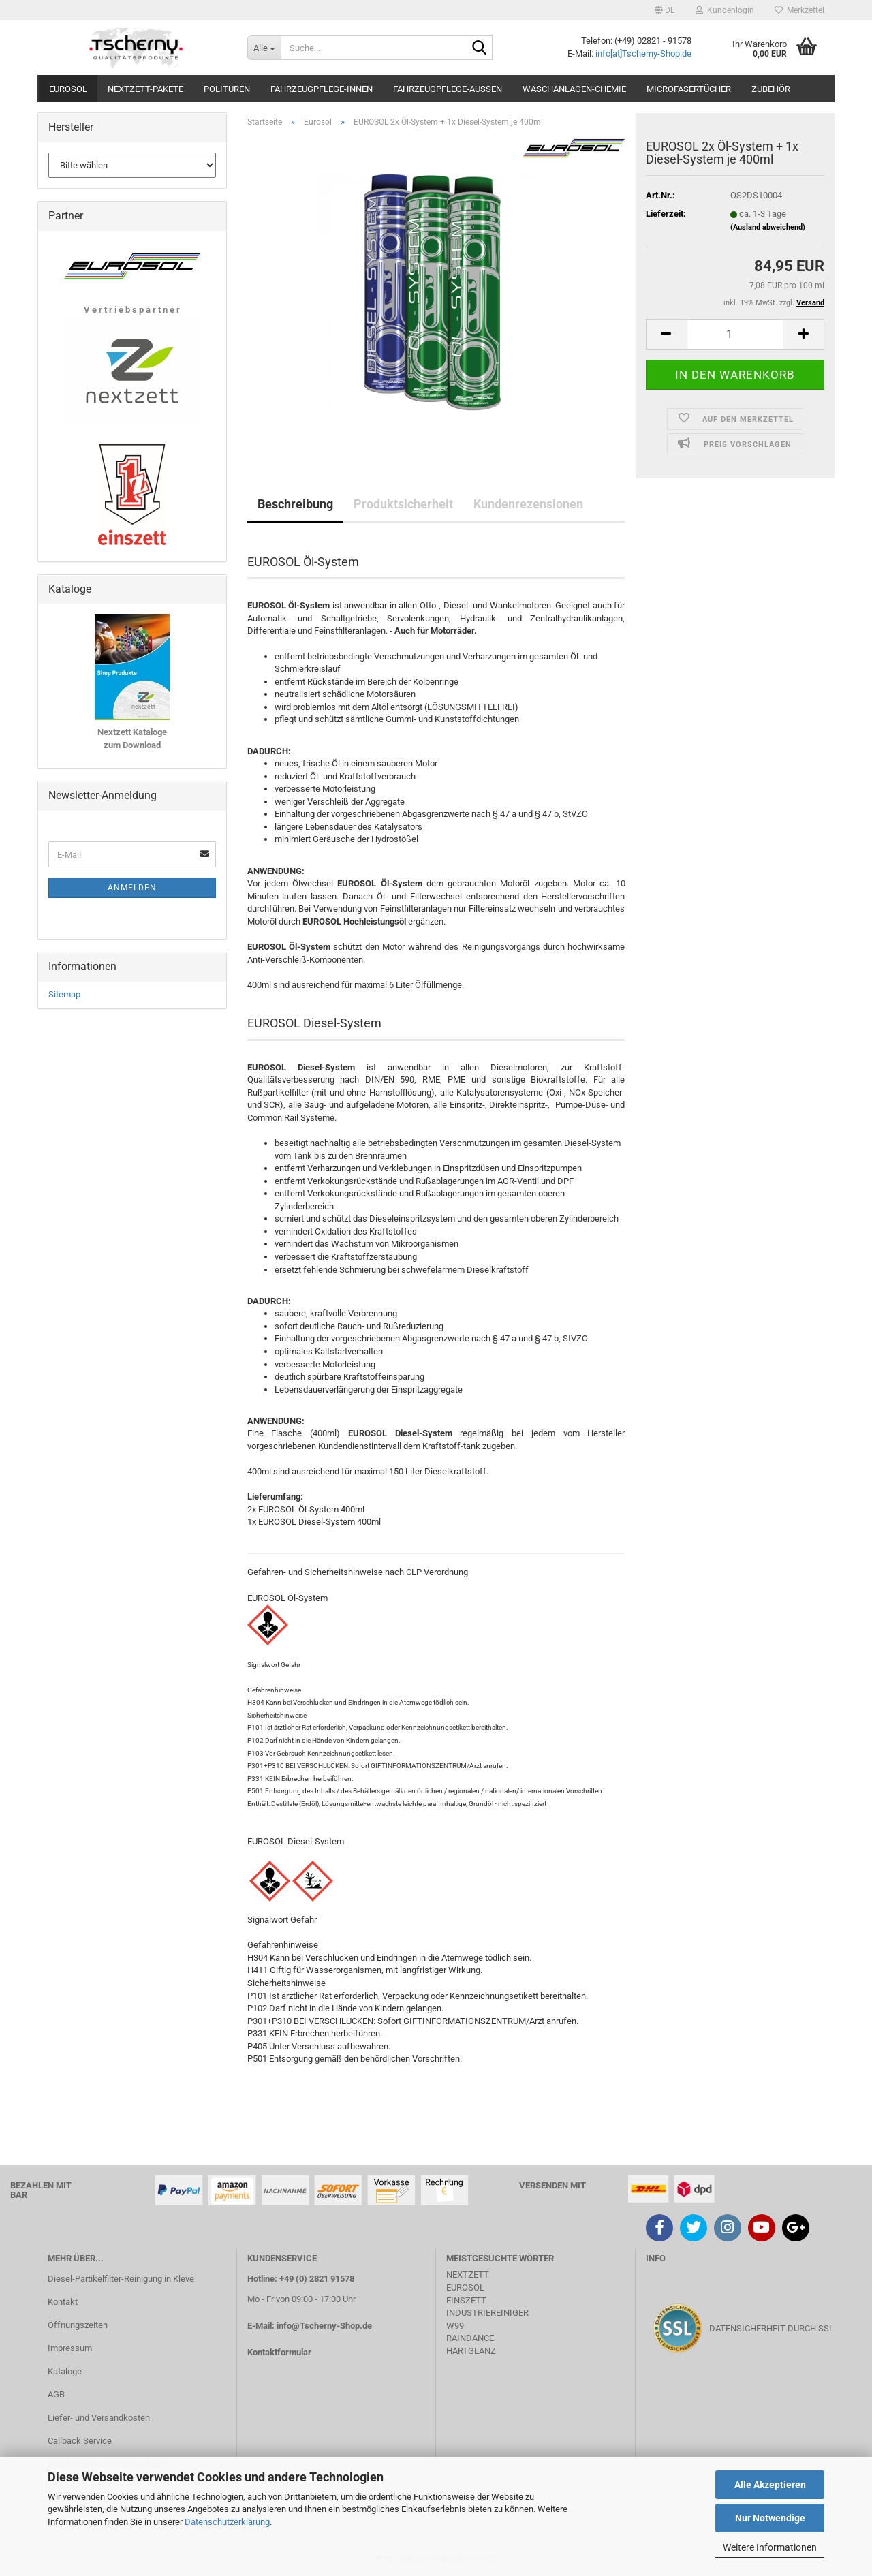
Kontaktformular (279, 2352)
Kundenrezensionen (528, 504)
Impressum (70, 2348)
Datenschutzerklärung (227, 2522)
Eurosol (68, 89)
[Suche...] (264, 47)
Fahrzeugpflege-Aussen (447, 89)
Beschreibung (295, 504)
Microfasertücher (689, 89)
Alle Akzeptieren (770, 2484)
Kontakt (63, 2302)
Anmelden (132, 888)
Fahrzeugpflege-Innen (321, 89)
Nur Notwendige (770, 2518)
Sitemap (64, 994)
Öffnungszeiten (78, 2325)
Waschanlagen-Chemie (574, 89)
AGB (56, 2394)
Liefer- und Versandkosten (99, 2417)
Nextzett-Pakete (145, 89)
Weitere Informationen (770, 2547)
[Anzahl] (735, 334)
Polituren (227, 89)
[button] (664, 10)
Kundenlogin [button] (725, 10)
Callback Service (80, 2441)
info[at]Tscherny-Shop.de (643, 53)
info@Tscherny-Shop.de (324, 2326)
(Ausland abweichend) (767, 227)
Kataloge (65, 2371)
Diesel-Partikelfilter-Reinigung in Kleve (121, 2279)
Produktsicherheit (403, 504)
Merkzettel (799, 10)
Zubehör (770, 89)
